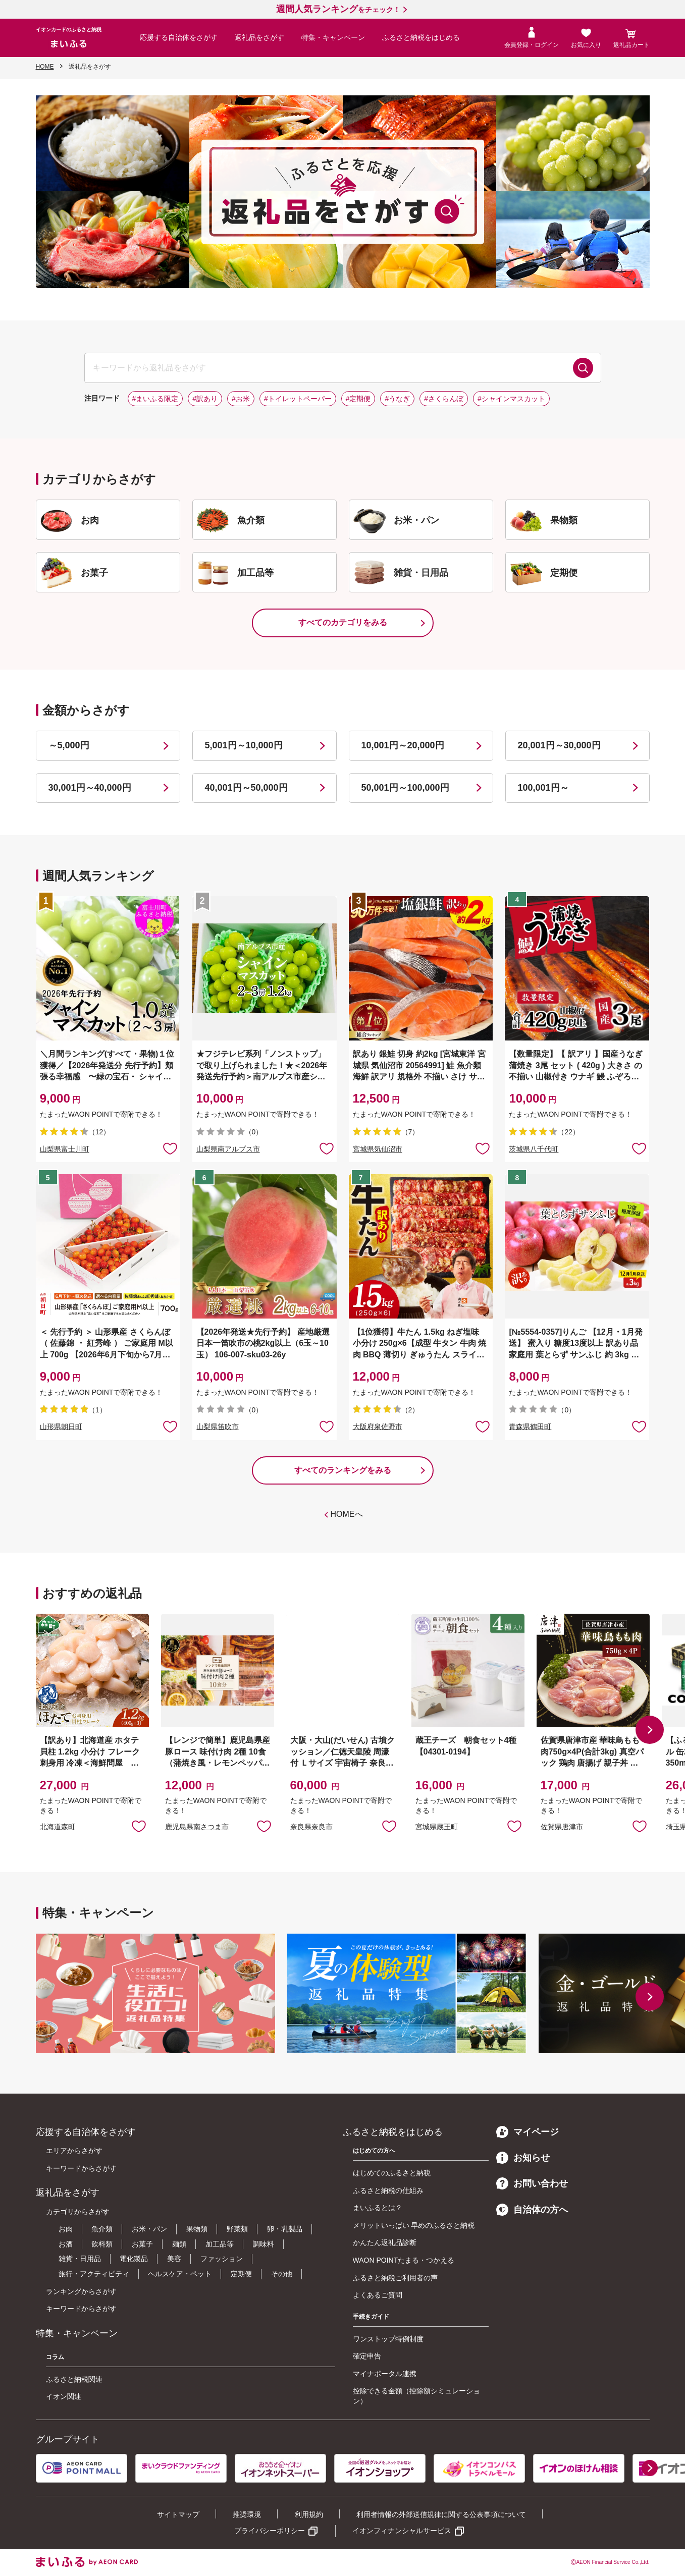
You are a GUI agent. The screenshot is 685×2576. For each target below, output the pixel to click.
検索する (583, 368)
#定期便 (358, 399)
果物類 (196, 2229)
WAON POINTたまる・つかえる (404, 2260)
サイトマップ (178, 2514)
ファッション (221, 2259)
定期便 (241, 2274)
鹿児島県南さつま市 (197, 1827)
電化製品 (134, 2259)
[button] (650, 1730)
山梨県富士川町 (64, 1149)
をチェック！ (338, 10)
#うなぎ (397, 399)
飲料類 (102, 2244)
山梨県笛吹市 (217, 1426)
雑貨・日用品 (80, 2259)
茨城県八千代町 (533, 1149)
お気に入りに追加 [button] (170, 1148)
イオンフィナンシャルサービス (401, 2531)
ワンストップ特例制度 (388, 2339)
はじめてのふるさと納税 (392, 2173)
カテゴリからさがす (78, 2212)
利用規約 (309, 2514)
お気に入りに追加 (138, 1825)
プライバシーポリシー (269, 2531)
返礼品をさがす (259, 37)
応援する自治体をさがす (179, 37)
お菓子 (142, 2244)
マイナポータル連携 (384, 2374)
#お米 (241, 399)
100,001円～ (543, 788)
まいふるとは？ (377, 2208)
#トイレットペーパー (298, 399)
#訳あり (205, 399)
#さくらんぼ (443, 399)
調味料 (263, 2244)
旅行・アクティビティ (94, 2274)
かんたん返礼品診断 (384, 2242)
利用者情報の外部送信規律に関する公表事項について (441, 2514)
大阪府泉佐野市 (377, 1426)
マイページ (527, 2132)
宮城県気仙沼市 (377, 1149)
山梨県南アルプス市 (228, 1149)
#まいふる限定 (155, 399)
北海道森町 (57, 1827)
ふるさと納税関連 (74, 2379)
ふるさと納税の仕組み (388, 2190)
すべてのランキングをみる (342, 1470)
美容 (174, 2259)
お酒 (66, 2244)
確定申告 (367, 2356)
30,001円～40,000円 (89, 788)
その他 (281, 2274)
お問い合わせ (532, 2183)
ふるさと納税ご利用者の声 (395, 2278)
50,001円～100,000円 (405, 788)
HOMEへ (347, 1514)
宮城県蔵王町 (436, 1827)
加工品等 (219, 2244)
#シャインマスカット (511, 399)
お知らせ (523, 2158)
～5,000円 (68, 745)
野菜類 (237, 2229)
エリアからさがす (74, 2151)
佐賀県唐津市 (562, 1827)
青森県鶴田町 (530, 1426)
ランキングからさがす (81, 2291)
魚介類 (102, 2229)
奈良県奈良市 (311, 1827)
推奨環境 (247, 2514)
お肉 (66, 2229)
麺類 (179, 2244)
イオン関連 (63, 2396)
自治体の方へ (532, 2210)
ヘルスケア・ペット (180, 2274)
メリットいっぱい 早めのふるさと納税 (414, 2225)
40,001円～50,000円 (246, 788)
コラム (55, 2357)
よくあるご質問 (377, 2295)
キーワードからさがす (81, 2168)
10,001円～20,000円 (402, 745)
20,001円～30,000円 (559, 745)
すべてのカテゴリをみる (342, 622)
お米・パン (149, 2229)
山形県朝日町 (61, 1426)
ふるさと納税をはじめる (421, 37)
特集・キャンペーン (333, 37)
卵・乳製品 (284, 2229)
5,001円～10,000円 (244, 745)
